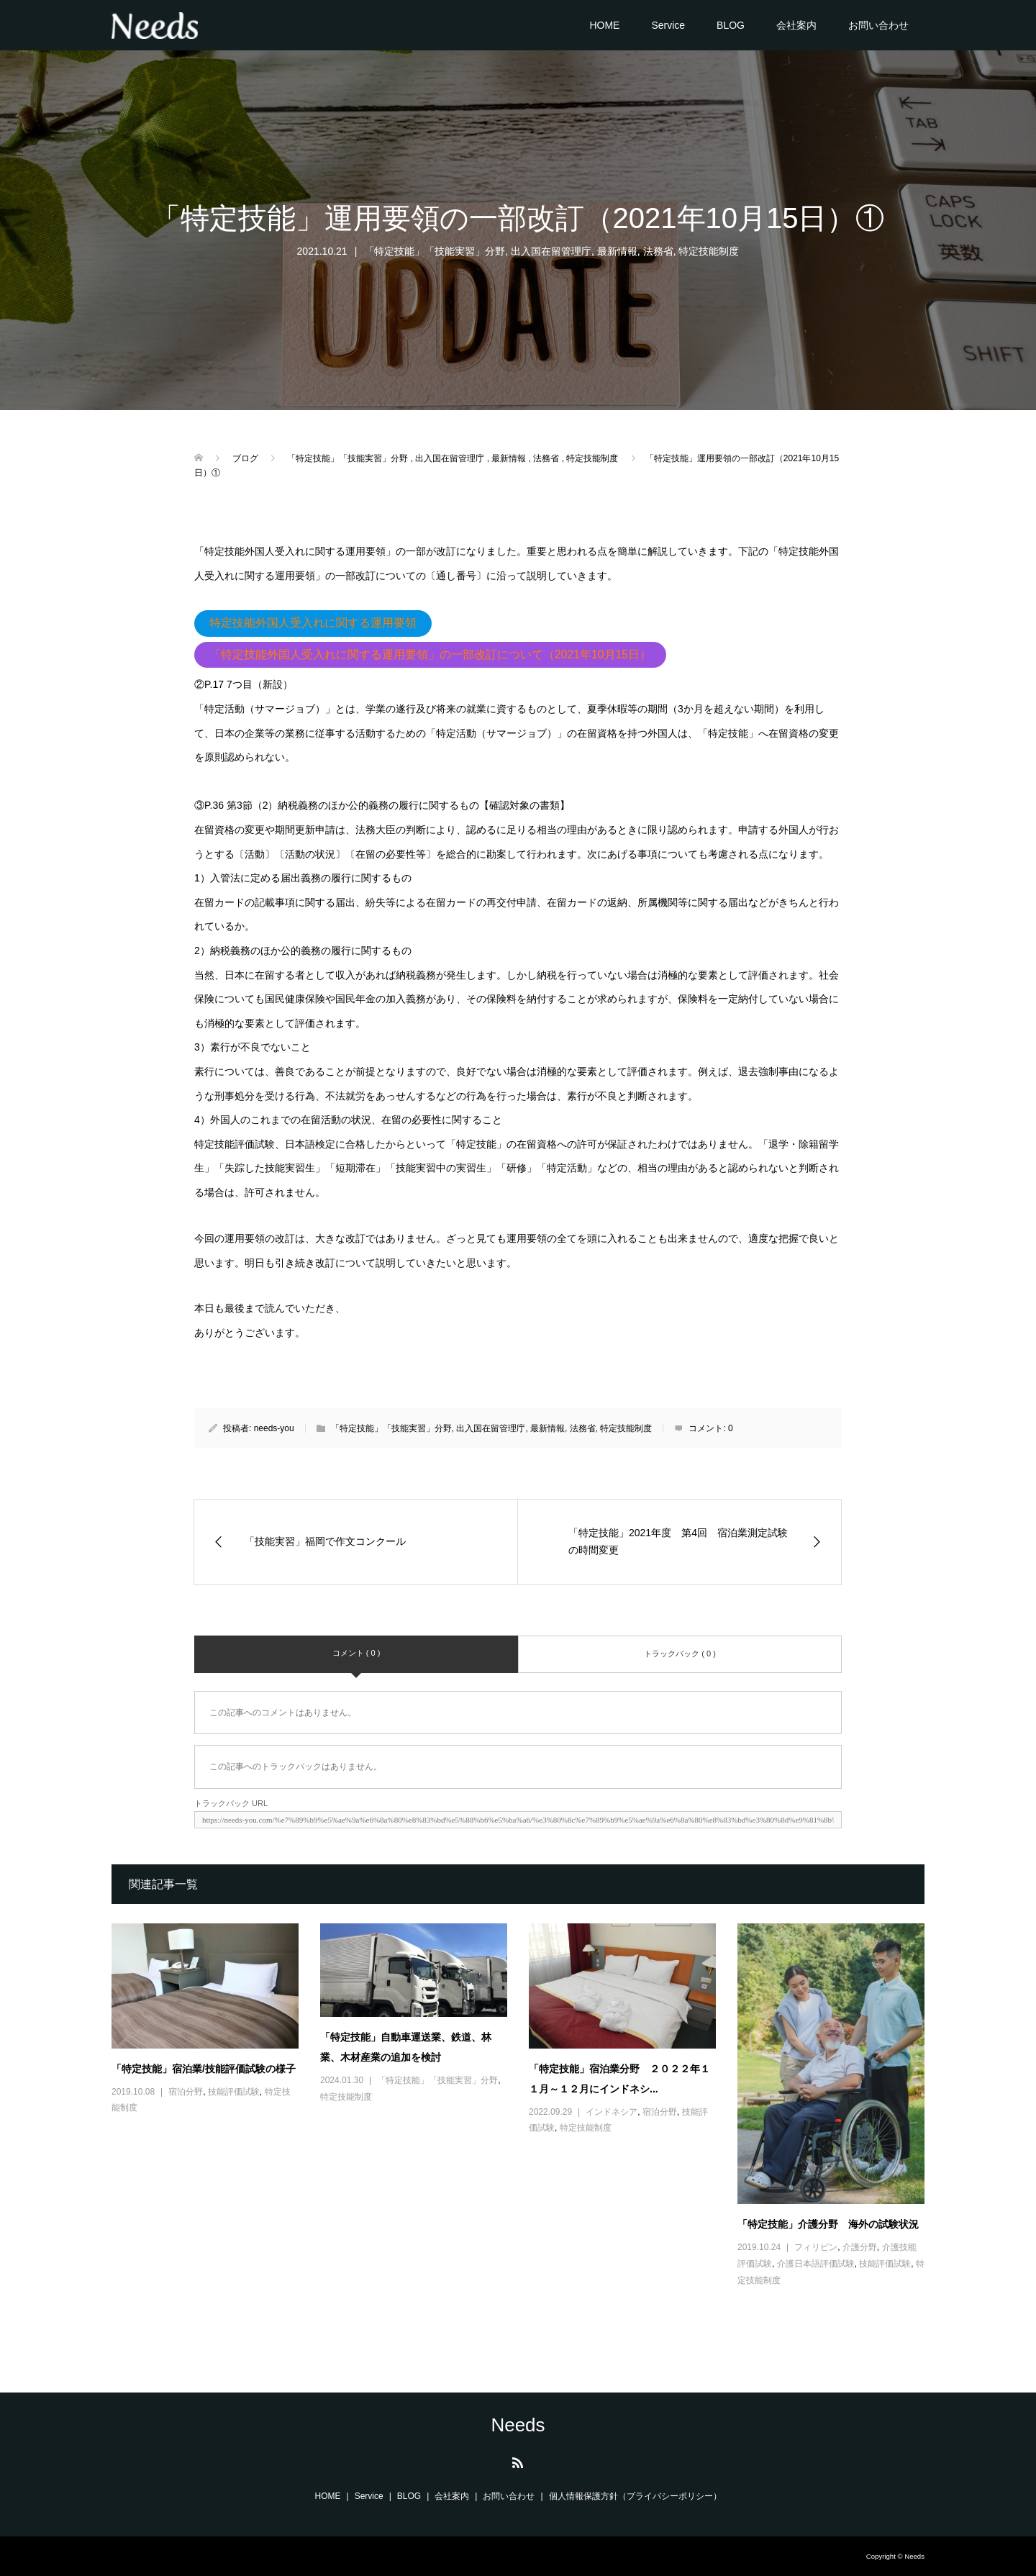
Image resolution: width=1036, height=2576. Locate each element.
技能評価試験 (234, 2092)
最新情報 (617, 251)
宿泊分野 (185, 2092)
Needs (518, 2425)
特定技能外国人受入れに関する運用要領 (313, 623)
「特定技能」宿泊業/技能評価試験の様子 (204, 2068)
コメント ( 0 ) (356, 1652)
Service (668, 25)
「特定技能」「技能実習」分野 (434, 251)
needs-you (274, 1428)
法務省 (658, 251)
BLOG (731, 25)
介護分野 (859, 2247)
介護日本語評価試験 (816, 2264)
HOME (604, 25)
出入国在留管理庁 (551, 251)
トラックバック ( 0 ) (680, 1653)
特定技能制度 (708, 251)
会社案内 (796, 25)
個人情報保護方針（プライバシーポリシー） (635, 2496)
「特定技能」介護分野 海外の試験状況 (828, 2224)
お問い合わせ (878, 25)
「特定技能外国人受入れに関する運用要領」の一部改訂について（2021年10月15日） (430, 654)
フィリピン (815, 2247)
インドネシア (611, 2112)
